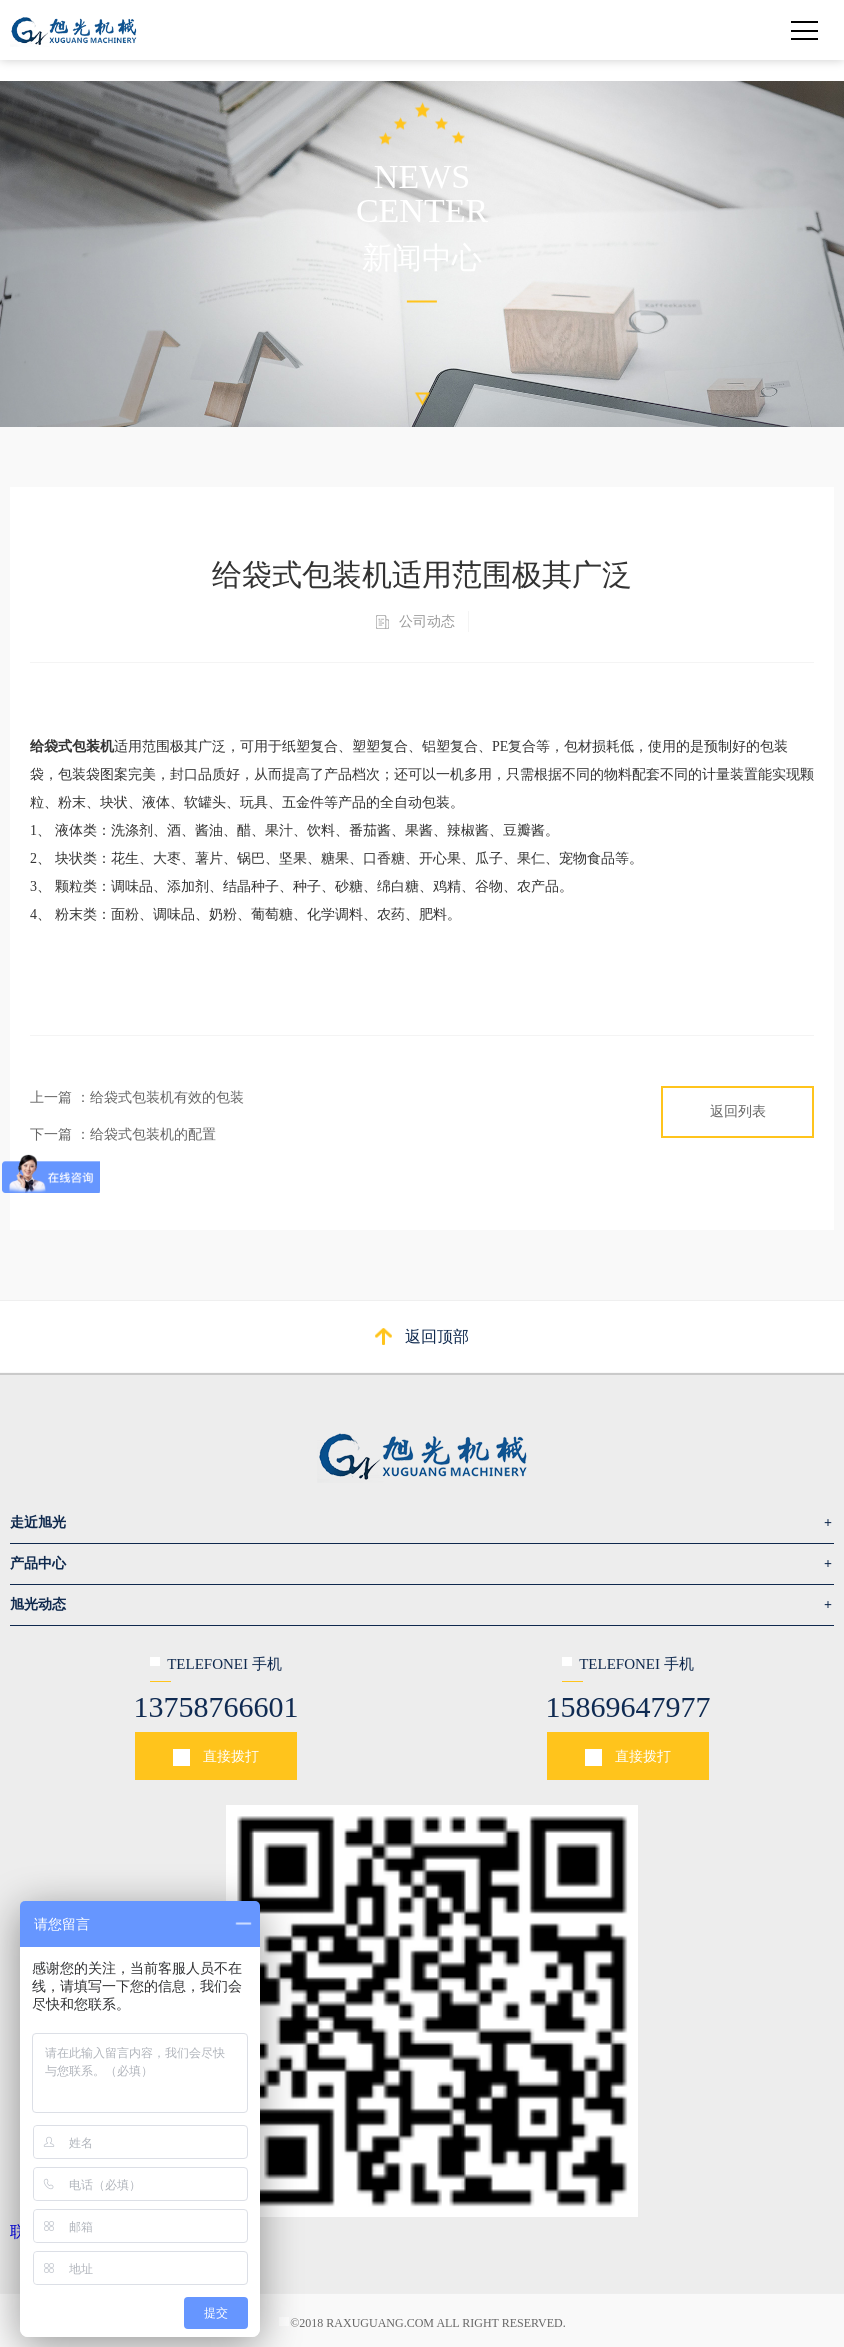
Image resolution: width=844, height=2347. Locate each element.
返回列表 (738, 1111)
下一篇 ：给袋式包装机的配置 (123, 1134)
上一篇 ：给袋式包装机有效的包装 (137, 1097)
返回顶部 (437, 1336)
